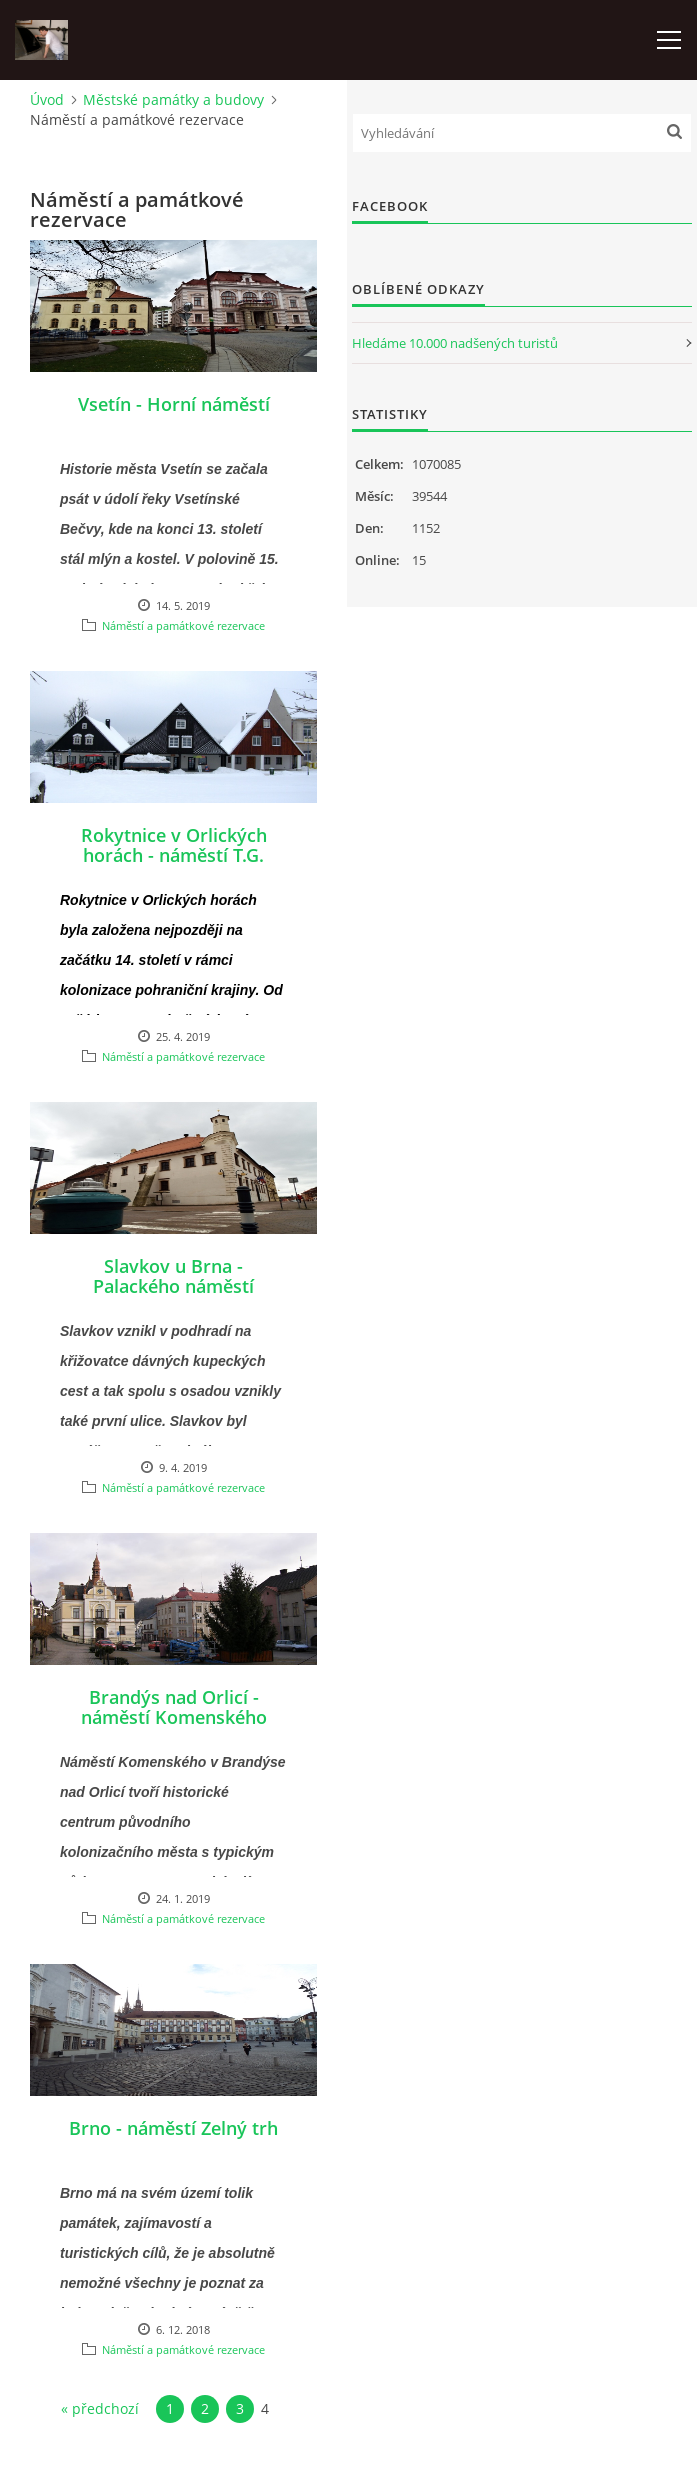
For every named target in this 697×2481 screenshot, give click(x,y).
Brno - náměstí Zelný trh (173, 2128)
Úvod (47, 99)
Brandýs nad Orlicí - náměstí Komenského (174, 1707)
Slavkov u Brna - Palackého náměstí (173, 1276)
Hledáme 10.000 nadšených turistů (455, 343)
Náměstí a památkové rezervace (183, 625)
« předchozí (100, 2408)
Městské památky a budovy (173, 99)
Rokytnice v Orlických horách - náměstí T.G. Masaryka (174, 855)
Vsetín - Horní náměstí (174, 404)
